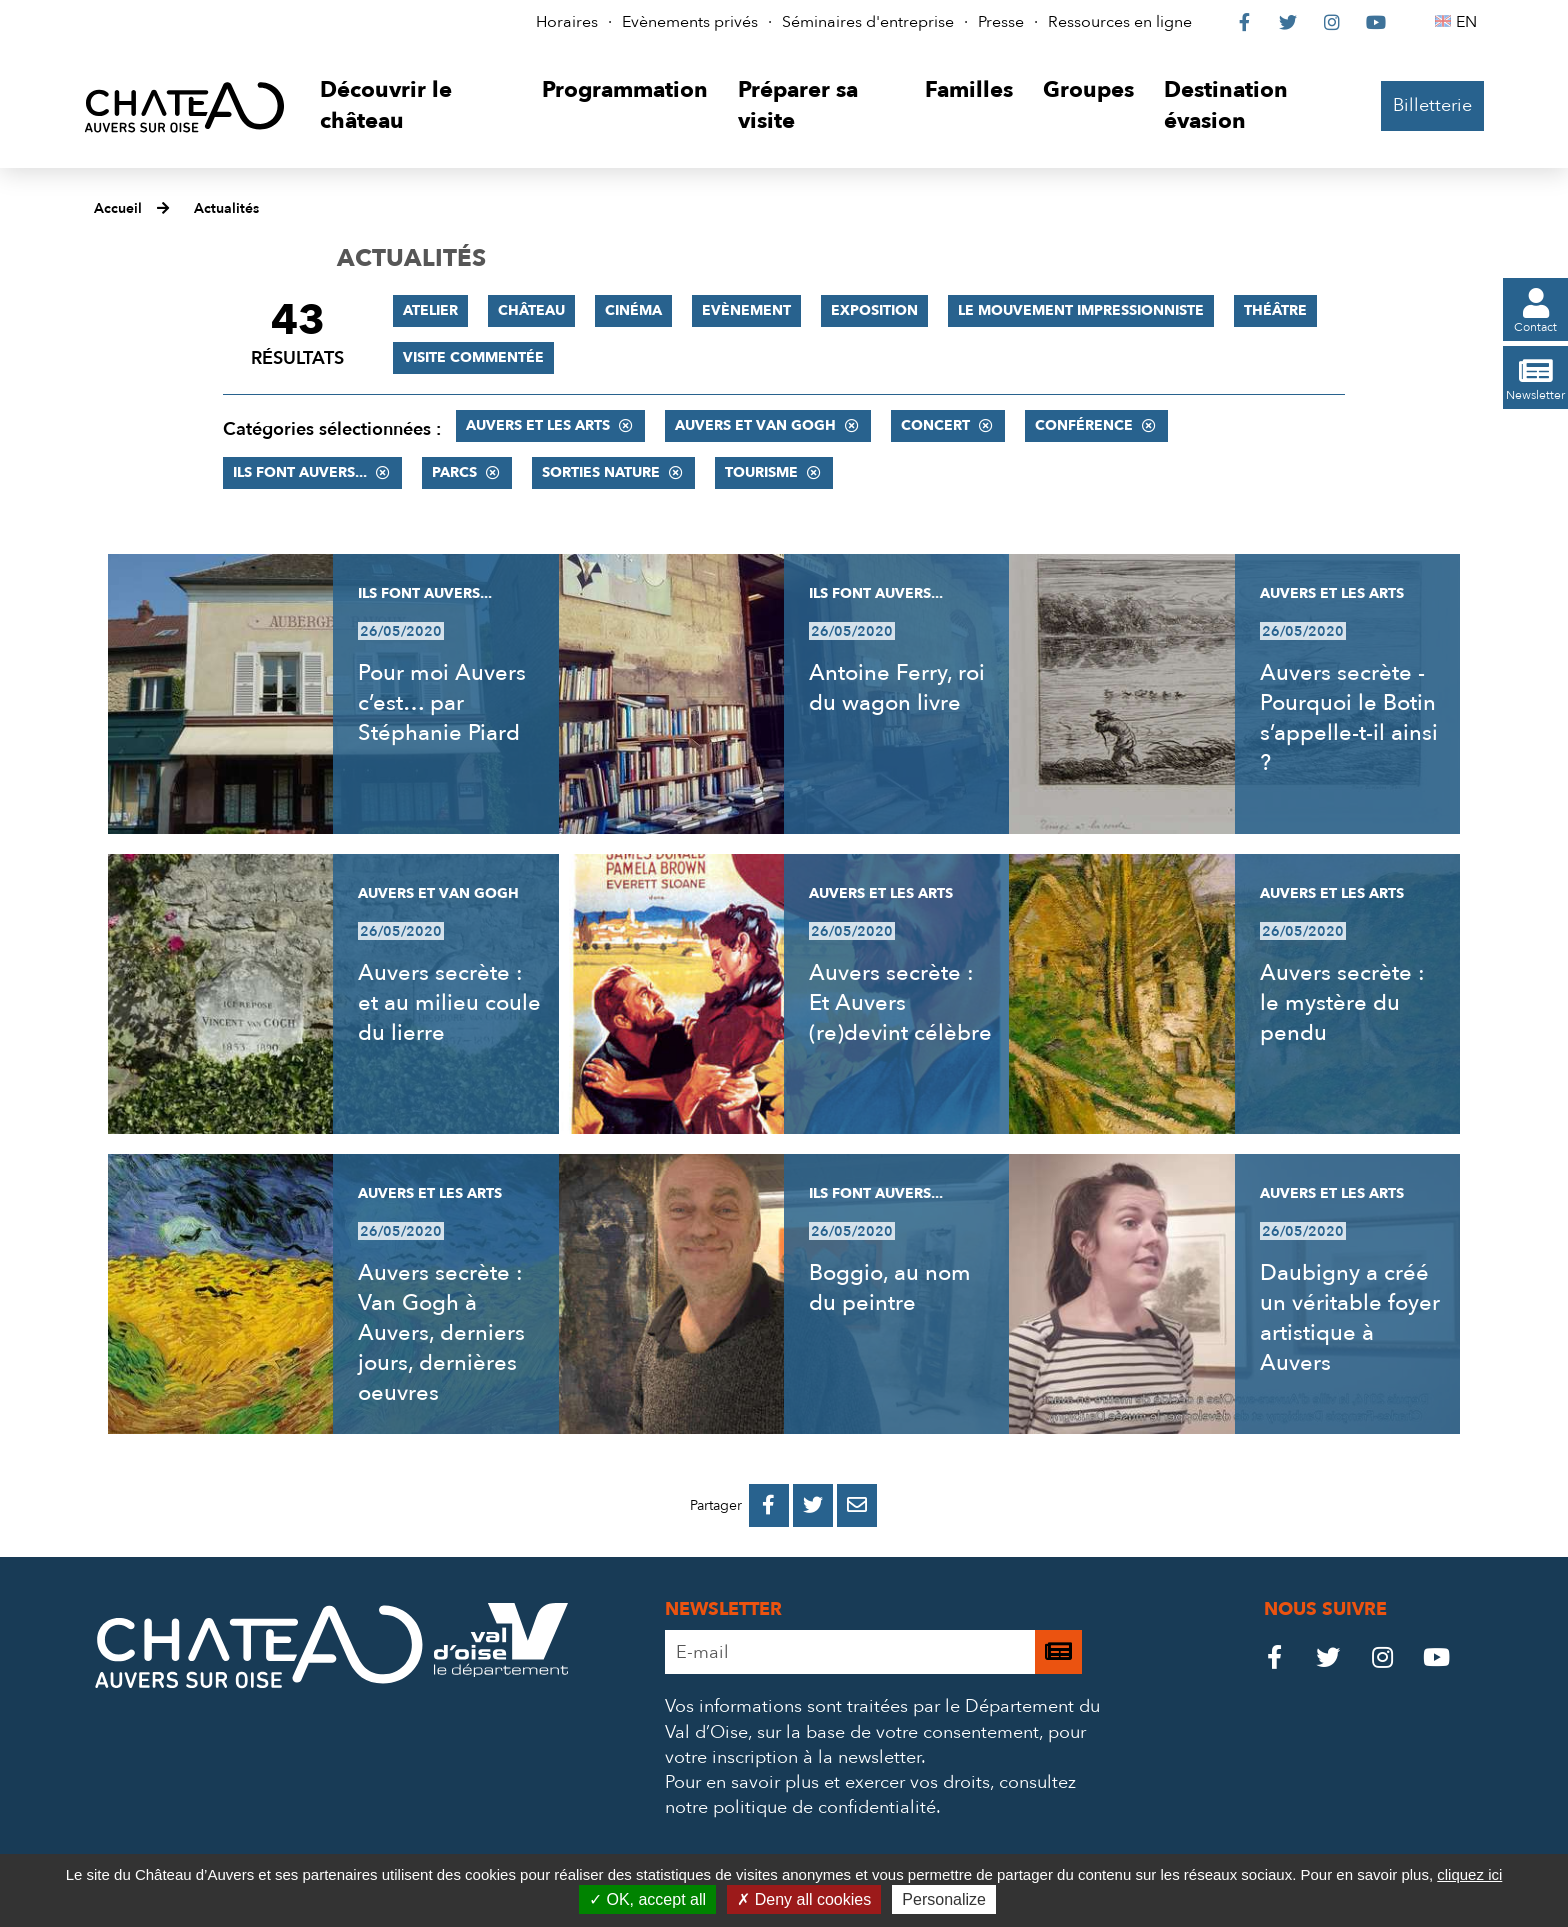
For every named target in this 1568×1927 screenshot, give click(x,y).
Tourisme (761, 472)
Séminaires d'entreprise (868, 22)
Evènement (746, 310)
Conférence (1084, 425)
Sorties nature (601, 472)
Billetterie (1432, 105)
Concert (935, 425)
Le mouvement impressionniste (1081, 310)
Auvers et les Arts (538, 425)
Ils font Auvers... (300, 472)
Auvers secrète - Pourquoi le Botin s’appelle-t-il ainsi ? (1349, 718)
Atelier (430, 310)
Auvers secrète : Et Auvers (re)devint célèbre (900, 1003)
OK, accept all (647, 1899)
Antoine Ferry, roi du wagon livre (897, 688)
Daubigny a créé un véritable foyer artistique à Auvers (1350, 1318)
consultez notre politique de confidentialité (870, 1795)
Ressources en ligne (1120, 22)
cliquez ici (1469, 1874)
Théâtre (1275, 310)
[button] (415, 106)
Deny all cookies (804, 1899)
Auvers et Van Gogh (755, 425)
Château (531, 310)
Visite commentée (473, 357)
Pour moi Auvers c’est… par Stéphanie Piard (442, 703)
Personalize (944, 1899)
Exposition (874, 310)
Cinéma (633, 310)
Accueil (118, 208)
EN (1469, 22)
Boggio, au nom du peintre (890, 1288)
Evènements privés (690, 22)
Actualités (226, 208)
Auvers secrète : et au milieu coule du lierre (449, 1003)
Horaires (567, 22)
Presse (1001, 22)
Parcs (454, 472)
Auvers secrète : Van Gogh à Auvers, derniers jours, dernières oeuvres (441, 1333)
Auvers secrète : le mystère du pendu (1342, 1003)
